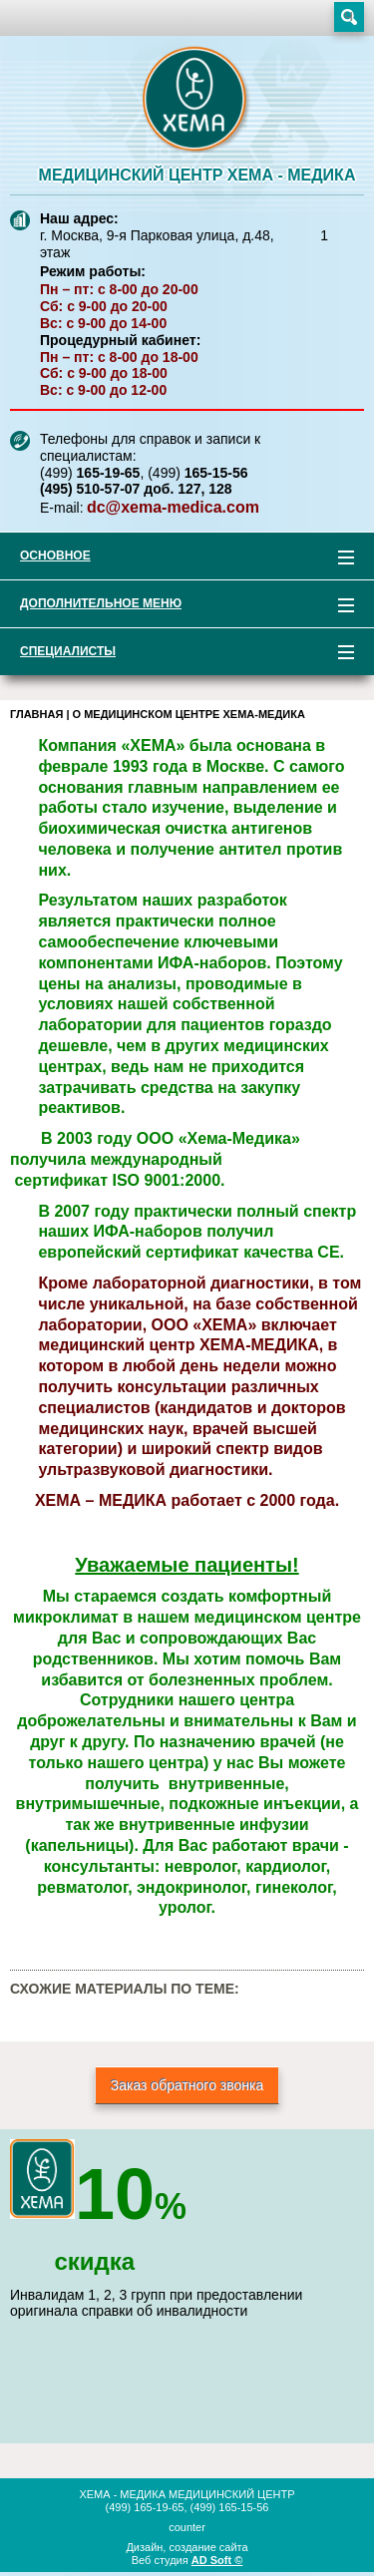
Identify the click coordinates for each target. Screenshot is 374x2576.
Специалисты (177, 654)
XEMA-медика (197, 101)
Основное (177, 559)
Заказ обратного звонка (187, 2085)
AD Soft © (217, 2560)
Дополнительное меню (177, 606)
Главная (36, 714)
